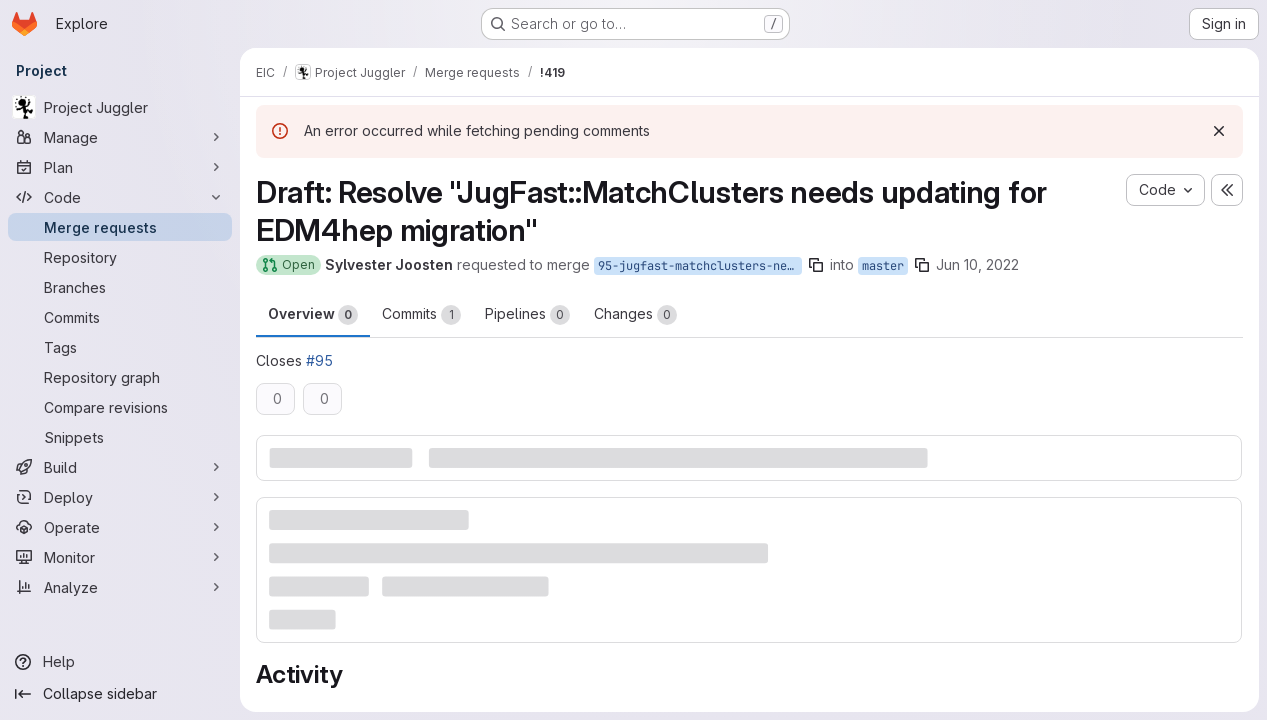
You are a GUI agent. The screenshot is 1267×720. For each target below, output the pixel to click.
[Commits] (120, 317)
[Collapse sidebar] (120, 694)
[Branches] (120, 287)
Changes (635, 315)
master (883, 266)
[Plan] (120, 167)
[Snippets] (120, 437)
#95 (319, 360)
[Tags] (120, 347)
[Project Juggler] (120, 107)
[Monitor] (120, 557)
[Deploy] (120, 497)
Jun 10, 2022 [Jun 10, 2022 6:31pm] (977, 264)
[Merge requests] (120, 227)
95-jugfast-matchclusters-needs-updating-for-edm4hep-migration (700, 266)
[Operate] (120, 527)
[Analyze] (120, 587)
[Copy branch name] (816, 265)
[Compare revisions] (120, 407)
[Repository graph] (120, 377)
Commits (421, 315)
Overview (313, 315)
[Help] (120, 662)
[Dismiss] (1219, 131)
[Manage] (120, 137)
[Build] (120, 467)
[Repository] (120, 257)
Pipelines (527, 315)
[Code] (120, 197)
